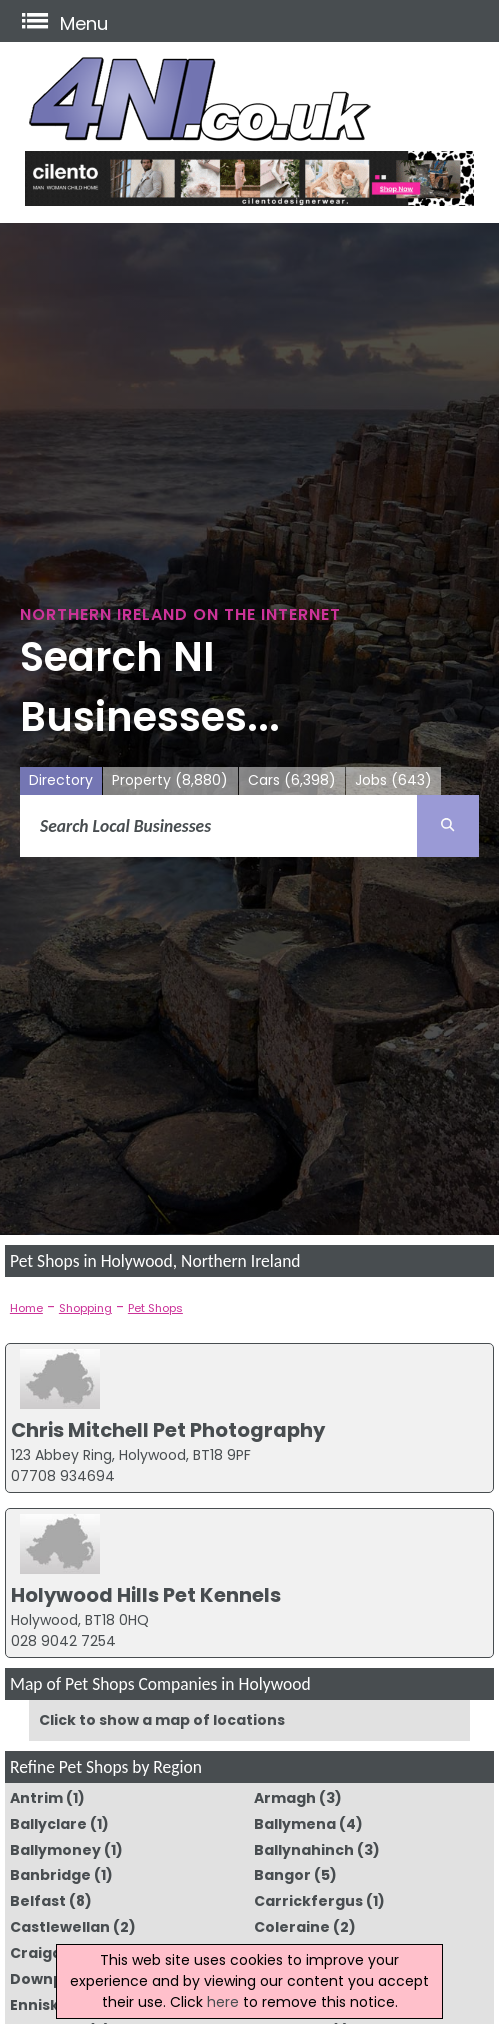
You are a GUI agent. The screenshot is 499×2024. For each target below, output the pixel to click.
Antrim (36, 1798)
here (223, 2002)
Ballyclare (48, 1824)
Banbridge (50, 1875)
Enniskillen (50, 2005)
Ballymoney (55, 1850)
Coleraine (292, 1927)
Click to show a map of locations (162, 1720)
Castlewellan (60, 1927)
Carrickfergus (308, 1901)
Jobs (393, 780)
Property (170, 780)
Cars (292, 780)
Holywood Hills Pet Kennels (146, 1595)
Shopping (85, 1308)
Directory (61, 780)
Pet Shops (155, 1308)
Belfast (38, 1901)
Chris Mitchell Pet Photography (168, 1430)
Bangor (282, 1875)
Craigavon (50, 1953)
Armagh (285, 1798)
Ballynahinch (304, 1850)
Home (26, 1308)
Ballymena (295, 1824)
